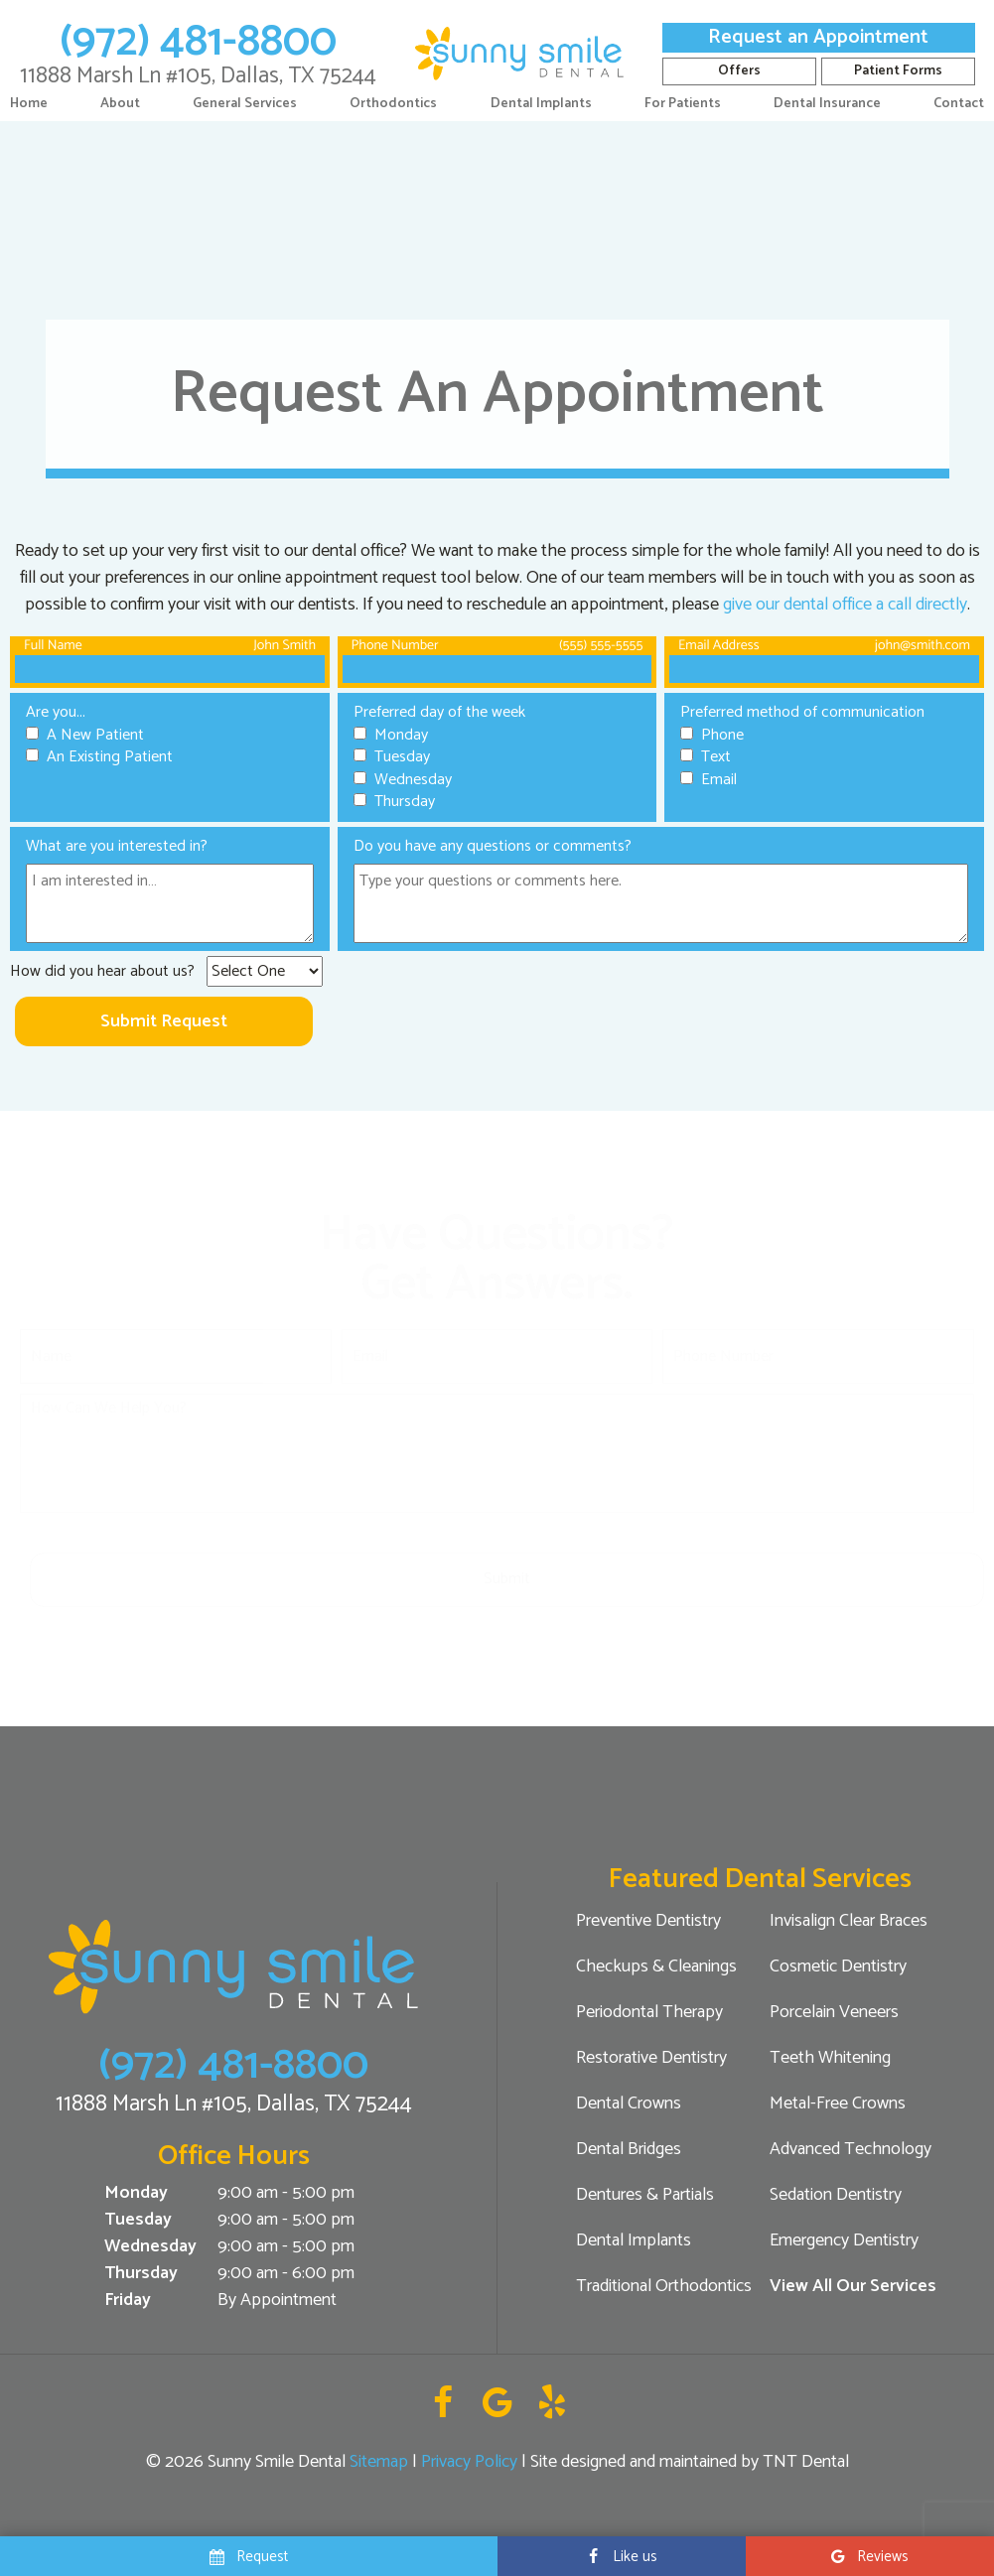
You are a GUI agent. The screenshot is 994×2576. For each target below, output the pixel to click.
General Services (245, 103)
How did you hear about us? (102, 972)
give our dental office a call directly (845, 604)
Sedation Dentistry (836, 2195)
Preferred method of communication (802, 712)
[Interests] (170, 903)
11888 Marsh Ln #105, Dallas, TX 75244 (198, 76)
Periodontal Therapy (649, 2012)
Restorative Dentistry (651, 2058)
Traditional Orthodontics (664, 2286)
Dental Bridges (628, 2149)
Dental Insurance (827, 103)
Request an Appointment (818, 38)
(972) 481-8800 (198, 41)
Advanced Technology (850, 2149)
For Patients (682, 103)
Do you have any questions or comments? (493, 846)
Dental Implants (541, 103)
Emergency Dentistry (844, 2240)
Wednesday (150, 2247)
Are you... (55, 712)
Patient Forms (898, 71)
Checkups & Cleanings (656, 1966)
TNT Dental (806, 2462)
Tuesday (138, 2220)
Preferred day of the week (439, 712)
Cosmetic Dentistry (838, 1966)
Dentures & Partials (645, 2195)
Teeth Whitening (830, 2058)
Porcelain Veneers (834, 2012)
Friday (127, 2300)
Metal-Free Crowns (838, 2103)
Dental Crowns (628, 2103)
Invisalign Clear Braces (848, 1921)
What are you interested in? (117, 846)
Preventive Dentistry (648, 1921)
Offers (739, 71)
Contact (958, 103)
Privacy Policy (469, 2462)
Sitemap (379, 2462)
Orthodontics (393, 103)
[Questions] (661, 903)
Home (29, 103)
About (120, 103)
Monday (136, 2193)
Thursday (141, 2273)
